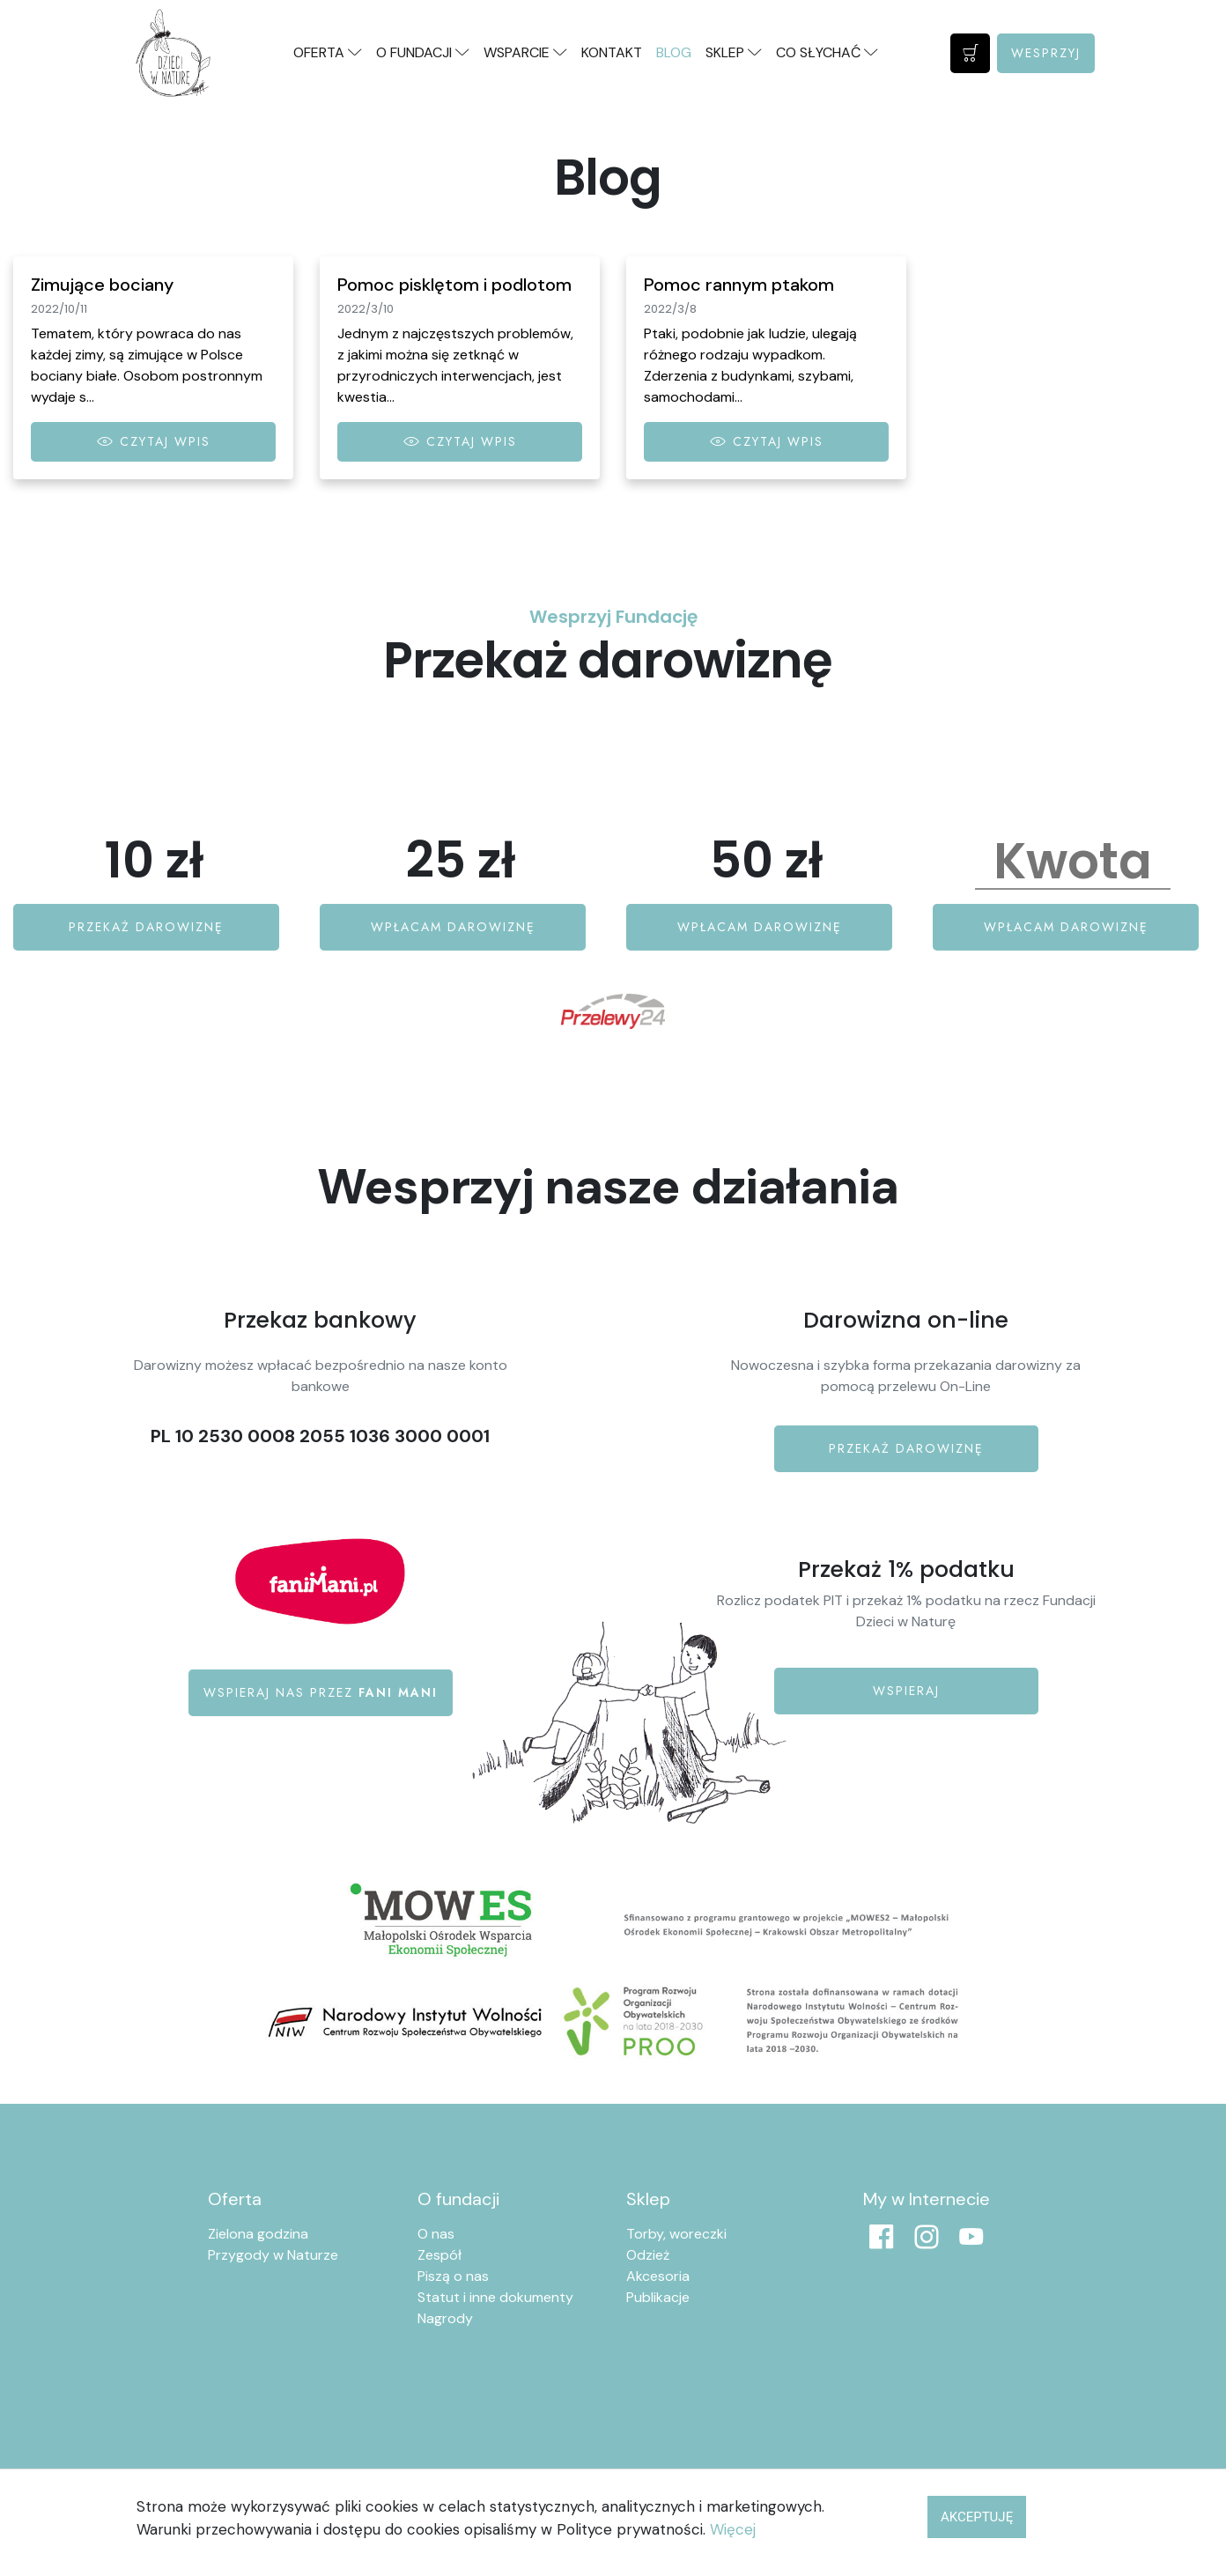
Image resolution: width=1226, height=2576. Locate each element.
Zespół (439, 2255)
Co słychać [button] (827, 52)
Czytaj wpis (153, 441)
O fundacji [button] (422, 52)
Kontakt (611, 52)
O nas (435, 2233)
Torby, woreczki (676, 2233)
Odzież (647, 2255)
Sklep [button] (733, 52)
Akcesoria (658, 2276)
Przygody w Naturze (273, 2255)
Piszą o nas (453, 2276)
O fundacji (458, 2199)
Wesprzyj (1046, 53)
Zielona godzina (258, 2233)
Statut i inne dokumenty (495, 2297)
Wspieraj (906, 1690)
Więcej (733, 2529)
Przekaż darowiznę (146, 927)
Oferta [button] (327, 52)
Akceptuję (977, 2517)
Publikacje (658, 2297)
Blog (673, 52)
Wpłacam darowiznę (453, 927)
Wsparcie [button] (525, 52)
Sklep (648, 2199)
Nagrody (445, 2318)
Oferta (235, 2199)
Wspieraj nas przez (320, 1692)
